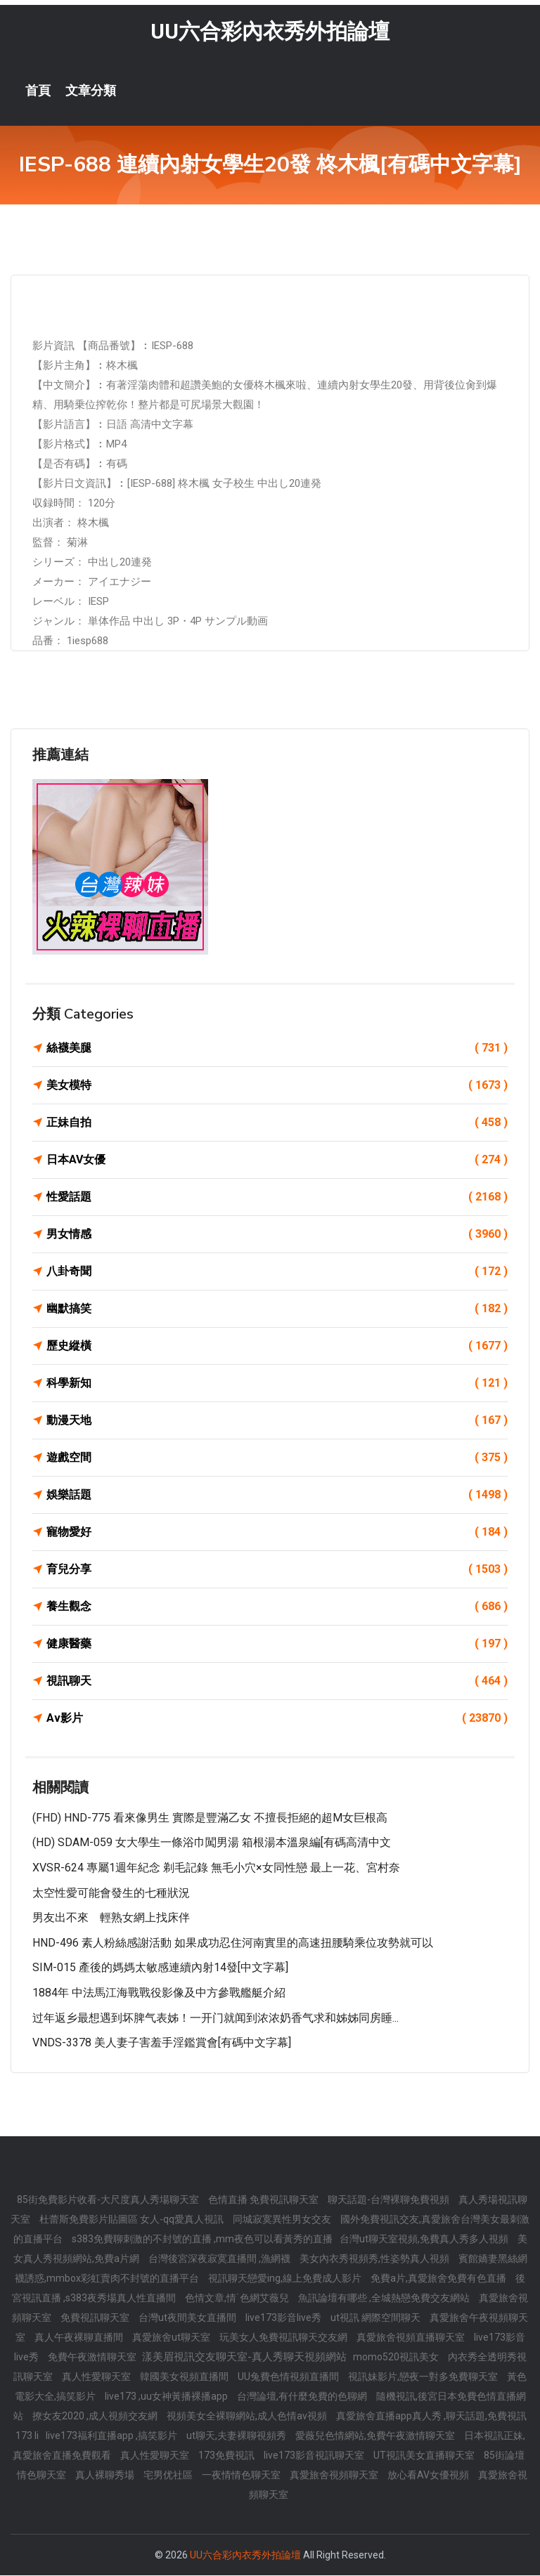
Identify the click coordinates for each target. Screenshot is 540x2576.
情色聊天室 (42, 2475)
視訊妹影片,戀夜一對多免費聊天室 (424, 2377)
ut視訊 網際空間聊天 (376, 2318)
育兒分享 (277, 1570)
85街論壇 (504, 2455)
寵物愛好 (277, 1533)
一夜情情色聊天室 (242, 2475)
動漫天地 (277, 1421)
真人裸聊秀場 (105, 2475)
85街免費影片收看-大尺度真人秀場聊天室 (109, 2200)
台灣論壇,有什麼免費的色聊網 (303, 2396)
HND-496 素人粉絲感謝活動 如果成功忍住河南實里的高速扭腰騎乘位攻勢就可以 (232, 1943)
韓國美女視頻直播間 (185, 2377)
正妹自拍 (277, 1123)
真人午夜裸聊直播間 (79, 2337)
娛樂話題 (277, 1495)
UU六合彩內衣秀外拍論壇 (270, 32)
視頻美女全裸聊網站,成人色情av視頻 (248, 2416)
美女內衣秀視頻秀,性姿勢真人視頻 (375, 2259)
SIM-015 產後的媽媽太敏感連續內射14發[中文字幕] (160, 1968)
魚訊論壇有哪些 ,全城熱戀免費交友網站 (385, 2298)
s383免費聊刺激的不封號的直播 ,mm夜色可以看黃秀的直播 (202, 2239)
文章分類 (90, 91)
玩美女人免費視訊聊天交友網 (284, 2337)
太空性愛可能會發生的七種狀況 (111, 1893)
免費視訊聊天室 (95, 2318)
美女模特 (277, 1086)
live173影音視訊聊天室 (315, 2455)
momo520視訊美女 (397, 2357)
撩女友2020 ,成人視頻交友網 (96, 2416)
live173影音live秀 (284, 2318)
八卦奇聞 (277, 1272)
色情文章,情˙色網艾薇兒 (238, 2298)
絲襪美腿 (277, 1049)
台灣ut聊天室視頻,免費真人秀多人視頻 (425, 2239)
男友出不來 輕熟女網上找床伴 (111, 1918)
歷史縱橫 (277, 1346)
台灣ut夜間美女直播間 (188, 2318)
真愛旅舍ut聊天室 (172, 2337)
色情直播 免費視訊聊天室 (264, 2200)
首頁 (38, 91)
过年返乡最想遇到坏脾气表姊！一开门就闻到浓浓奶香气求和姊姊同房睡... (215, 2018)
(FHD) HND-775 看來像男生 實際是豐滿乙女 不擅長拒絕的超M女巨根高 (209, 1818)
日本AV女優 (277, 1160)
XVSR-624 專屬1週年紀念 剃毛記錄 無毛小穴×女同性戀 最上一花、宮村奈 (216, 1868)
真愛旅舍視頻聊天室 (335, 2475)
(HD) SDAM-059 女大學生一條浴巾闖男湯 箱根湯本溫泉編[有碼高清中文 (211, 1843)
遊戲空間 (277, 1458)
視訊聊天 (277, 1682)
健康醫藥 (277, 1644)
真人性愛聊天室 (97, 2377)
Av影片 (277, 1719)
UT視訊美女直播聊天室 (425, 2455)
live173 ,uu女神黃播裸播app (167, 2396)
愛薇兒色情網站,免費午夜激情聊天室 (376, 2436)
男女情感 (277, 1235)
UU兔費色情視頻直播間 (289, 2377)
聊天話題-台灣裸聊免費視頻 (389, 2200)
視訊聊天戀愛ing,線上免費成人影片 (286, 2278)
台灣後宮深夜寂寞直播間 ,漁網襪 (220, 2259)
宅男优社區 (169, 2475)
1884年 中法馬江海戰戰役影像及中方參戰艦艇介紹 (158, 1993)
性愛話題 (277, 1198)
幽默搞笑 (277, 1309)
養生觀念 (277, 1607)
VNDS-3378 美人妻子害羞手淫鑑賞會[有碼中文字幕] (161, 2043)
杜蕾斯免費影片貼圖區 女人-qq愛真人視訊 (132, 2219)
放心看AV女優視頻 (429, 2475)
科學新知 (277, 1384)
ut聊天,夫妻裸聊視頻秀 (237, 2436)
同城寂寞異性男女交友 (283, 2219)
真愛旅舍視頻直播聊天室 (411, 2337)
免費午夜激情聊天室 (93, 2357)
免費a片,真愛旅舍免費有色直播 (439, 2278)
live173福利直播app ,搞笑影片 (112, 2436)
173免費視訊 (227, 2455)
